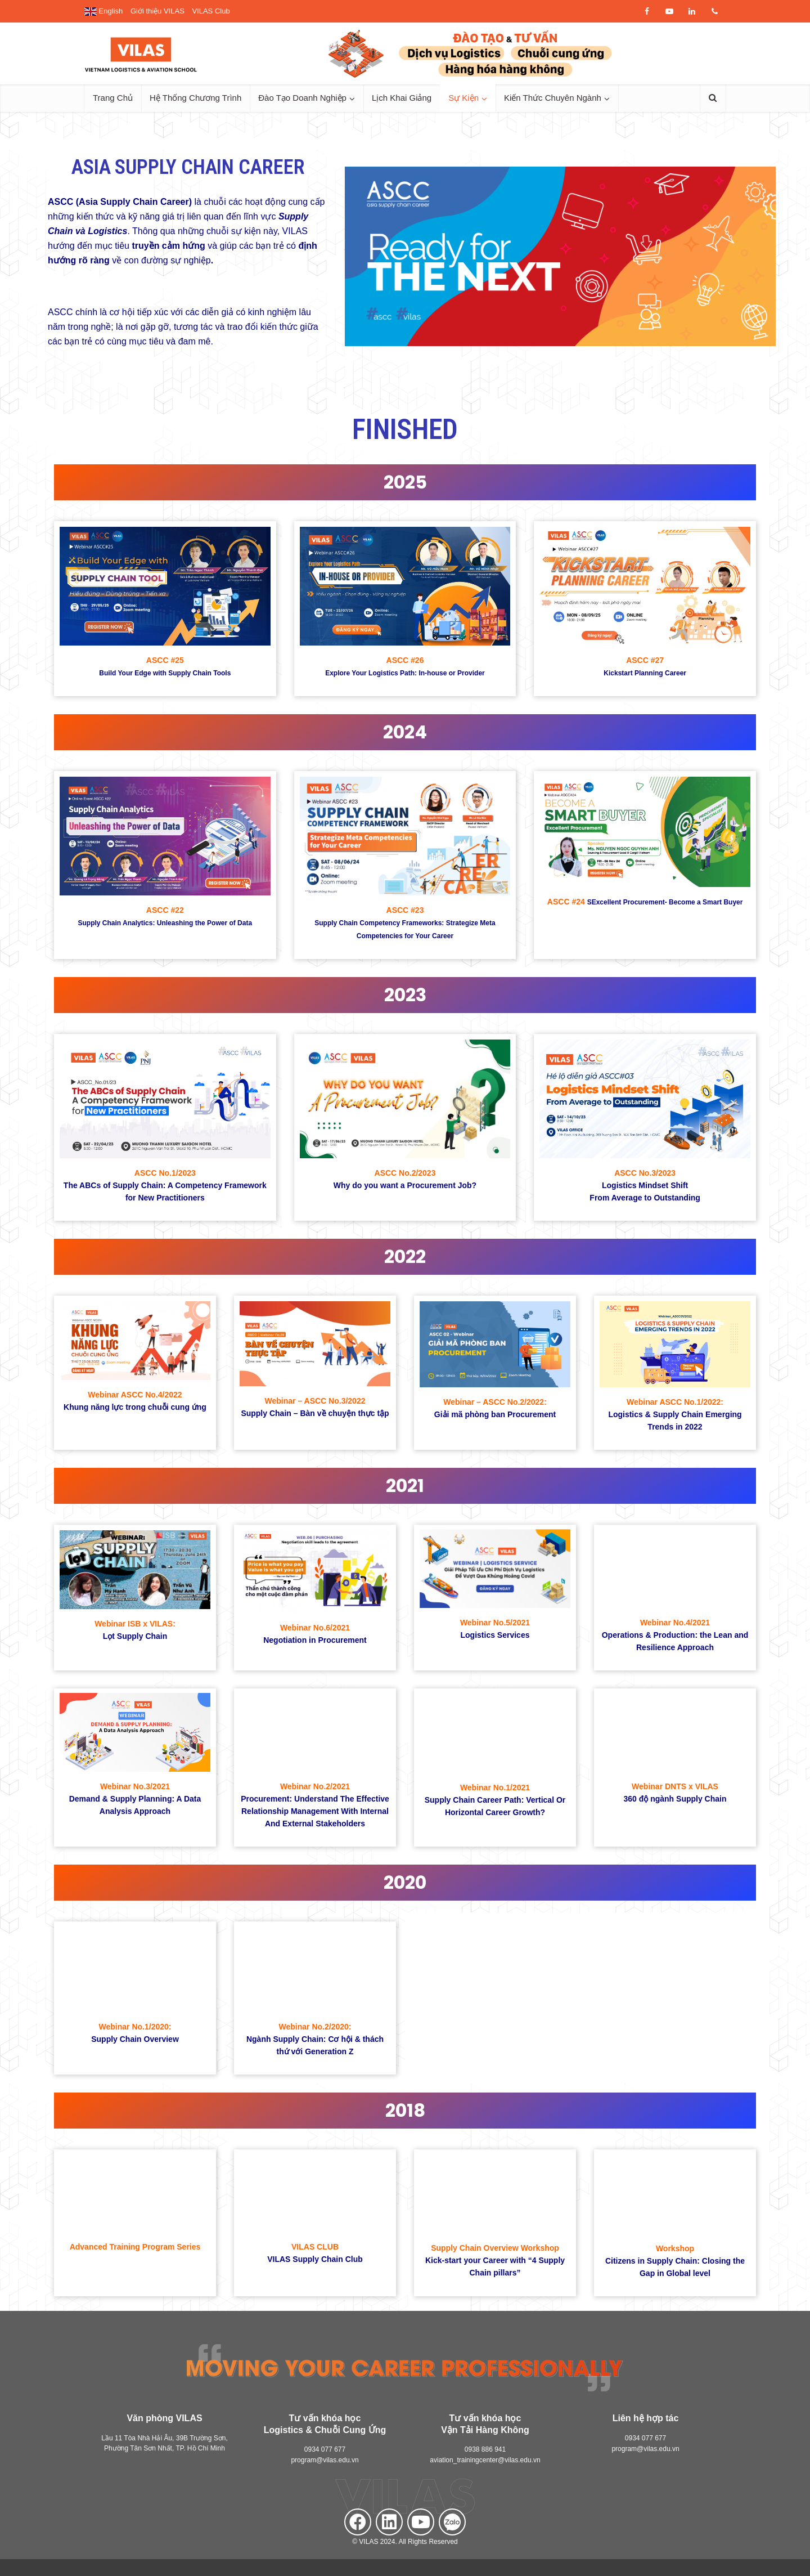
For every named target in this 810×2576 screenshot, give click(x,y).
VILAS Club (211, 11)
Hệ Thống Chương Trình (195, 97)
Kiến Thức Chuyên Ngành (552, 97)
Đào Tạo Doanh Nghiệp (302, 97)
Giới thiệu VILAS (157, 11)
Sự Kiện (463, 97)
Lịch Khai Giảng (401, 97)
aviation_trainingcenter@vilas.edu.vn (485, 2460)
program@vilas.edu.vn (324, 2460)
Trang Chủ (113, 97)
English (103, 11)
